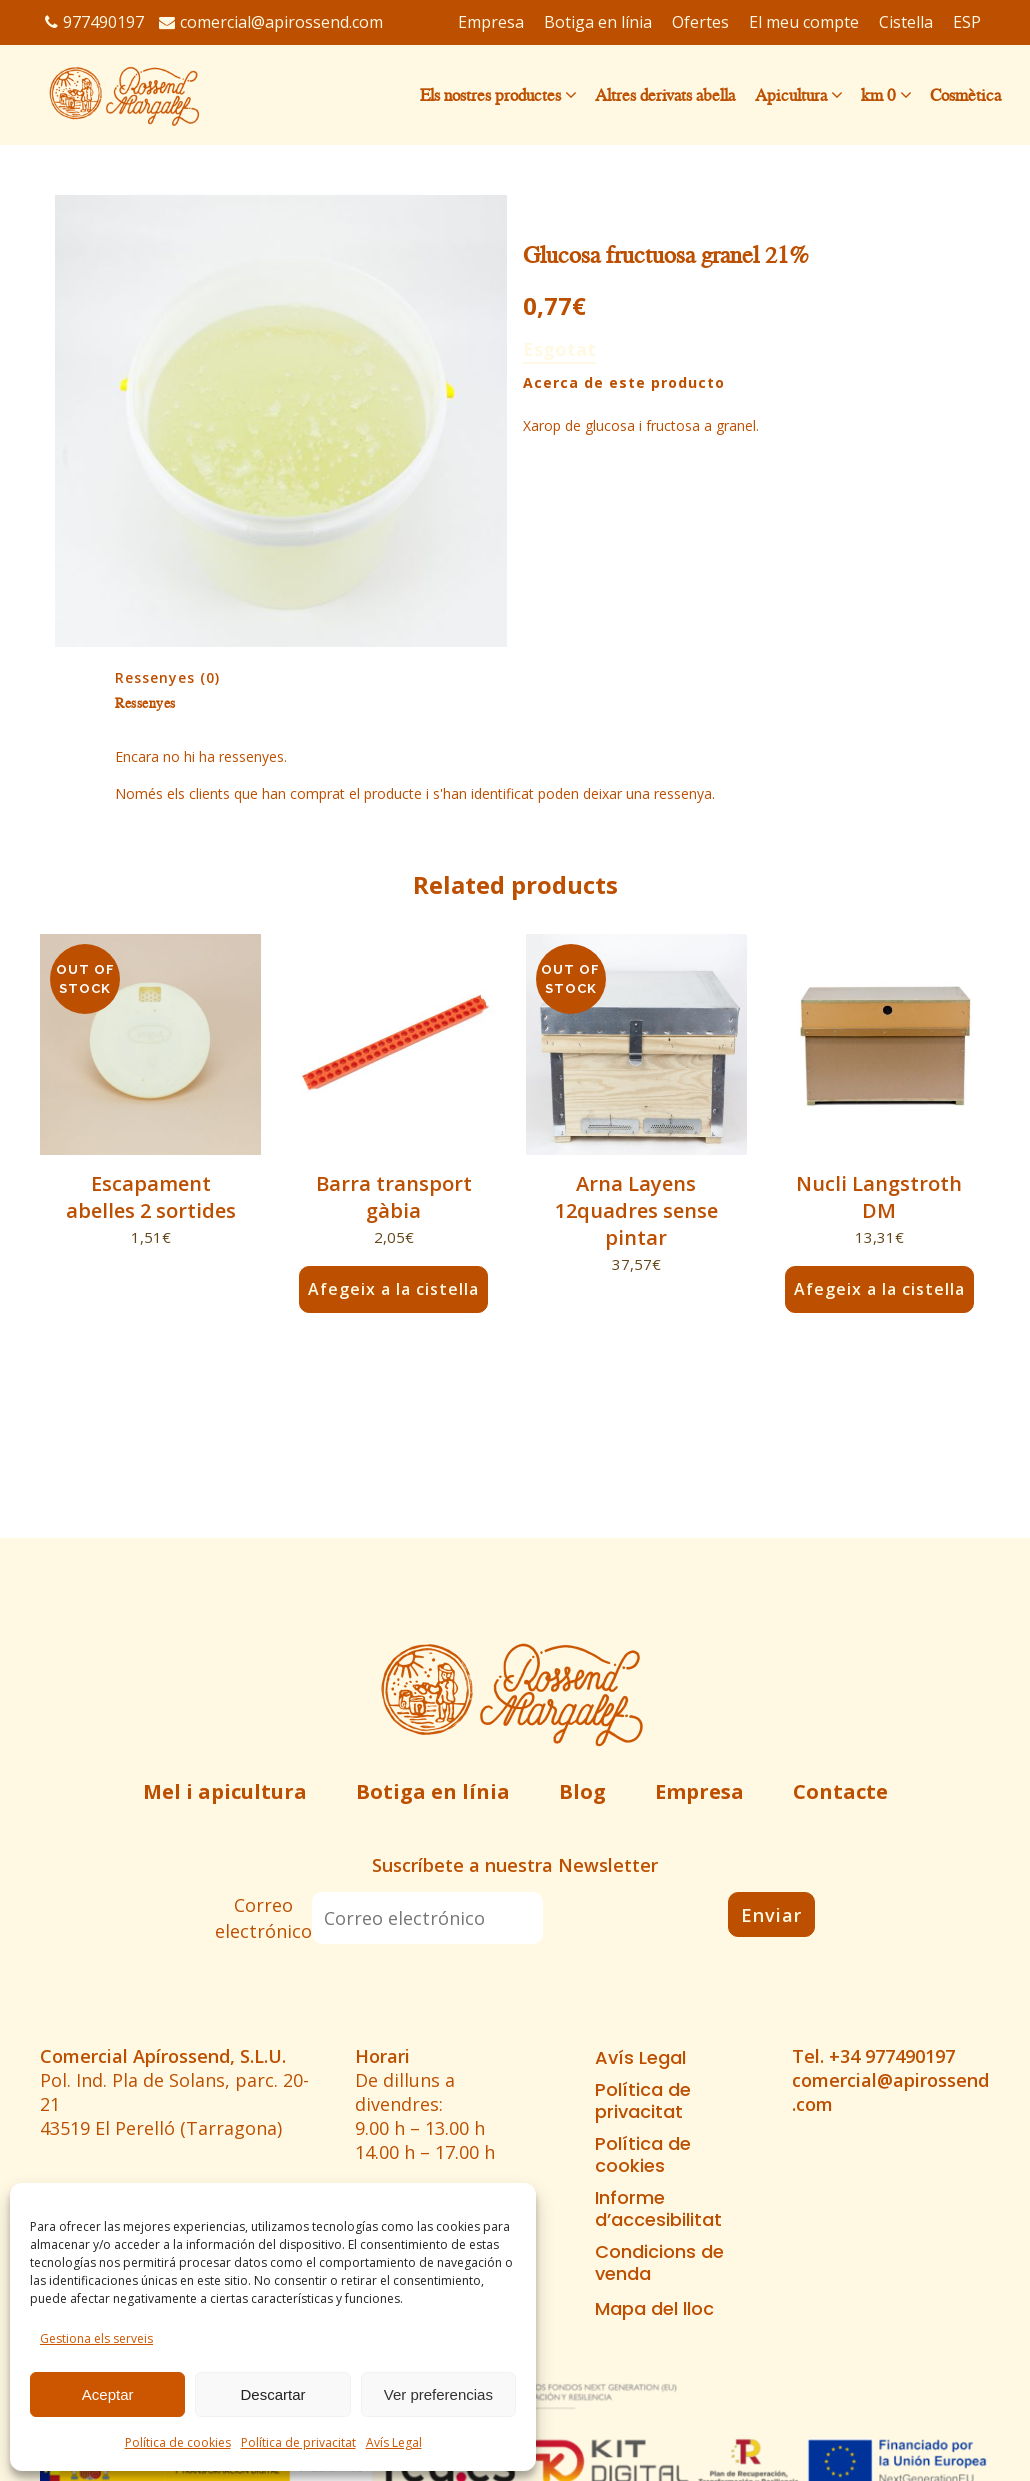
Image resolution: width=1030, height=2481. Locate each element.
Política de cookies (178, 2442)
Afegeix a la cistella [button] (394, 1289)
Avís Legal (394, 2442)
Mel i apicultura (225, 1791)
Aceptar (108, 2394)
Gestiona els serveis (96, 2338)
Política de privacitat (298, 2442)
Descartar (272, 2394)
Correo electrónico (263, 1918)
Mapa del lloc (654, 2309)
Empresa (699, 1791)
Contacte (840, 1791)
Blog (582, 1791)
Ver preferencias (438, 2394)
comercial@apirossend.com (271, 22)
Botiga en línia (433, 1791)
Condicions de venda (659, 2263)
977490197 (94, 22)
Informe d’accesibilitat (658, 2209)
